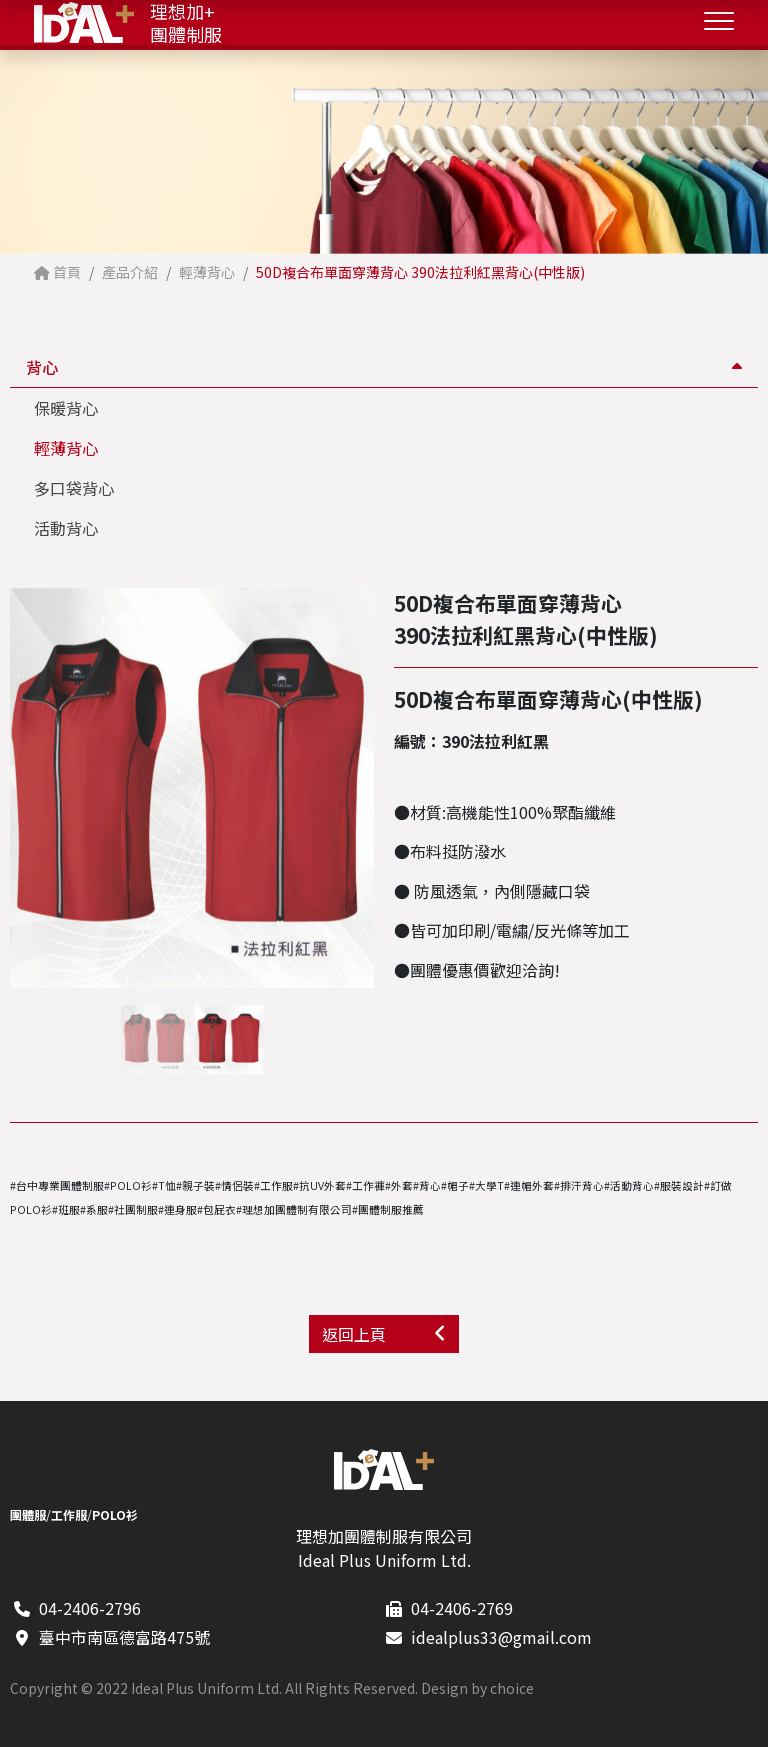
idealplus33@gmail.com (501, 1637)
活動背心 (66, 528)
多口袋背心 (74, 488)
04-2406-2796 (90, 1608)
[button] (365, 788)
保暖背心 (66, 408)
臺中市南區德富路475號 (124, 1637)
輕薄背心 (66, 448)
